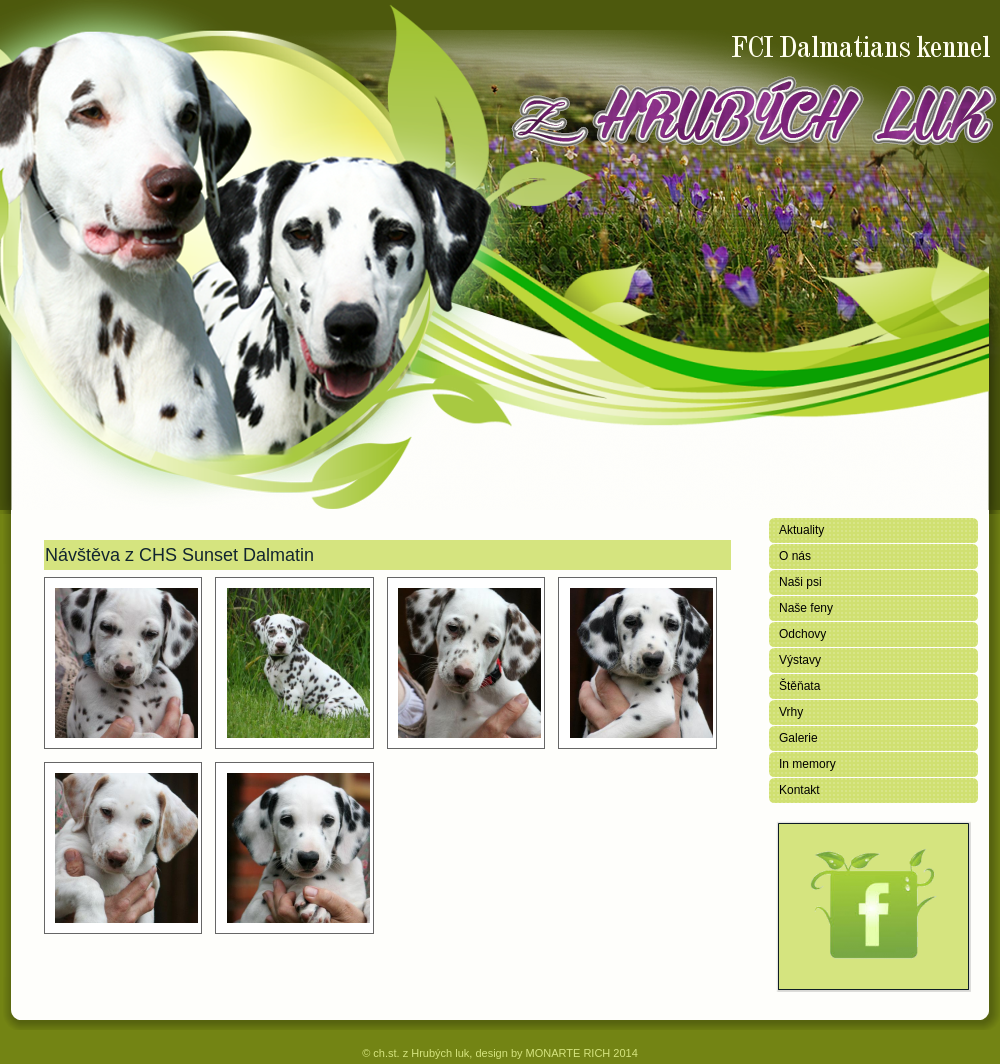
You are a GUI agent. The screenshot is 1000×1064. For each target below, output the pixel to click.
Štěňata (799, 686)
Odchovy (802, 634)
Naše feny (806, 608)
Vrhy (791, 712)
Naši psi (800, 582)
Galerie (798, 738)
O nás (795, 556)
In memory (807, 764)
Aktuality (801, 530)
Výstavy (800, 660)
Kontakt (799, 790)
